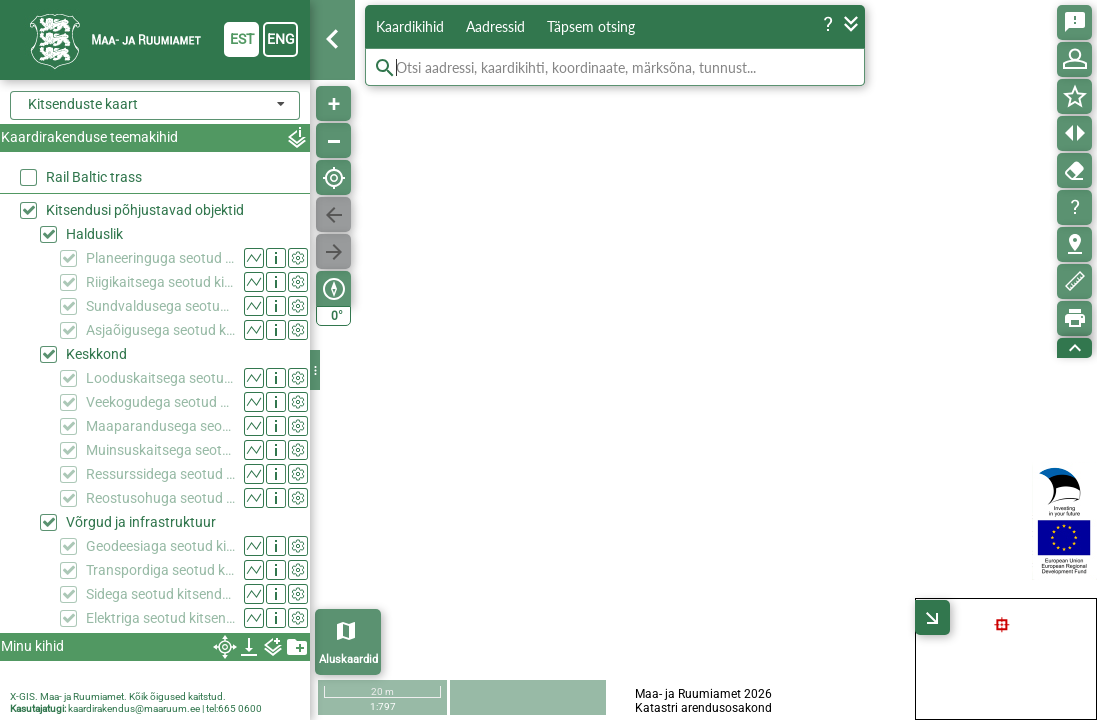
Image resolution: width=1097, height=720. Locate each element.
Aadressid (495, 26)
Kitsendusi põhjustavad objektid (145, 210)
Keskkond (96, 354)
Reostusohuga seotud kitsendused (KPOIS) (160, 498)
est (242, 39)
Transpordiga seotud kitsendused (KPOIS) (160, 570)
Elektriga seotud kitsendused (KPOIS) (160, 618)
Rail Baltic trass (94, 177)
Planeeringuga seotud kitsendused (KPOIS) (160, 258)
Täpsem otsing (591, 26)
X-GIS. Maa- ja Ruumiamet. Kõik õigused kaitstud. (118, 696)
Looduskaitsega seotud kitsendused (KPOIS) (160, 378)
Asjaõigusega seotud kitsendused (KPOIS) (160, 330)
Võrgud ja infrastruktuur (141, 522)
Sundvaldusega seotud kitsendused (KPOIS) (160, 306)
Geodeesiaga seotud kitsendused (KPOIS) (160, 546)
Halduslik (94, 234)
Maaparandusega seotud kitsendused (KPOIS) (160, 426)
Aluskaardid (348, 659)
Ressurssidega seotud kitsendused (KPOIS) (160, 474)
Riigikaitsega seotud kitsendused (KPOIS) (160, 282)
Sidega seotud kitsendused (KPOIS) (160, 594)
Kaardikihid (410, 26)
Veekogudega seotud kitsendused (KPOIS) (160, 402)
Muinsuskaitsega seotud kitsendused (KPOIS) (160, 450)
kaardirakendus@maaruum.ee (134, 708)
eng (281, 39)
